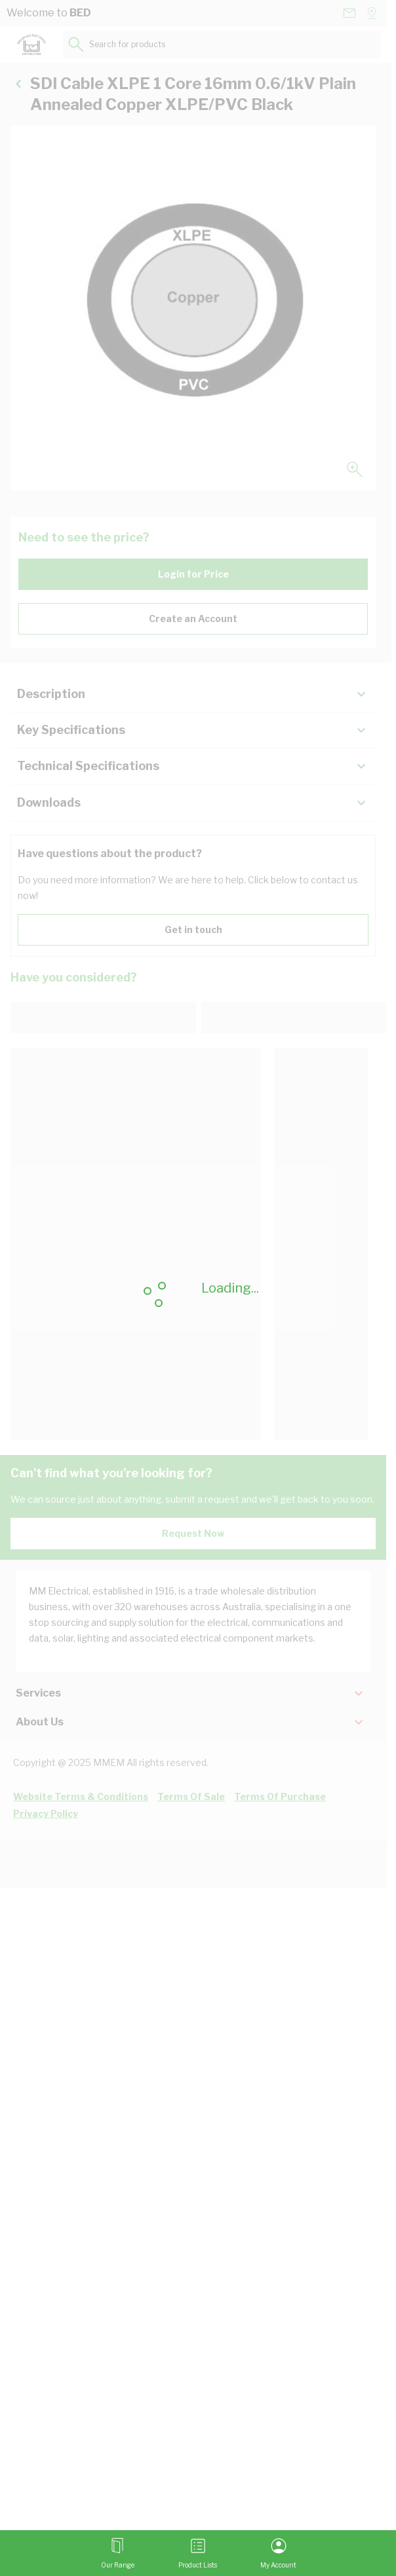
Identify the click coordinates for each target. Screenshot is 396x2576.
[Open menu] (117, 2553)
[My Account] (278, 2553)
